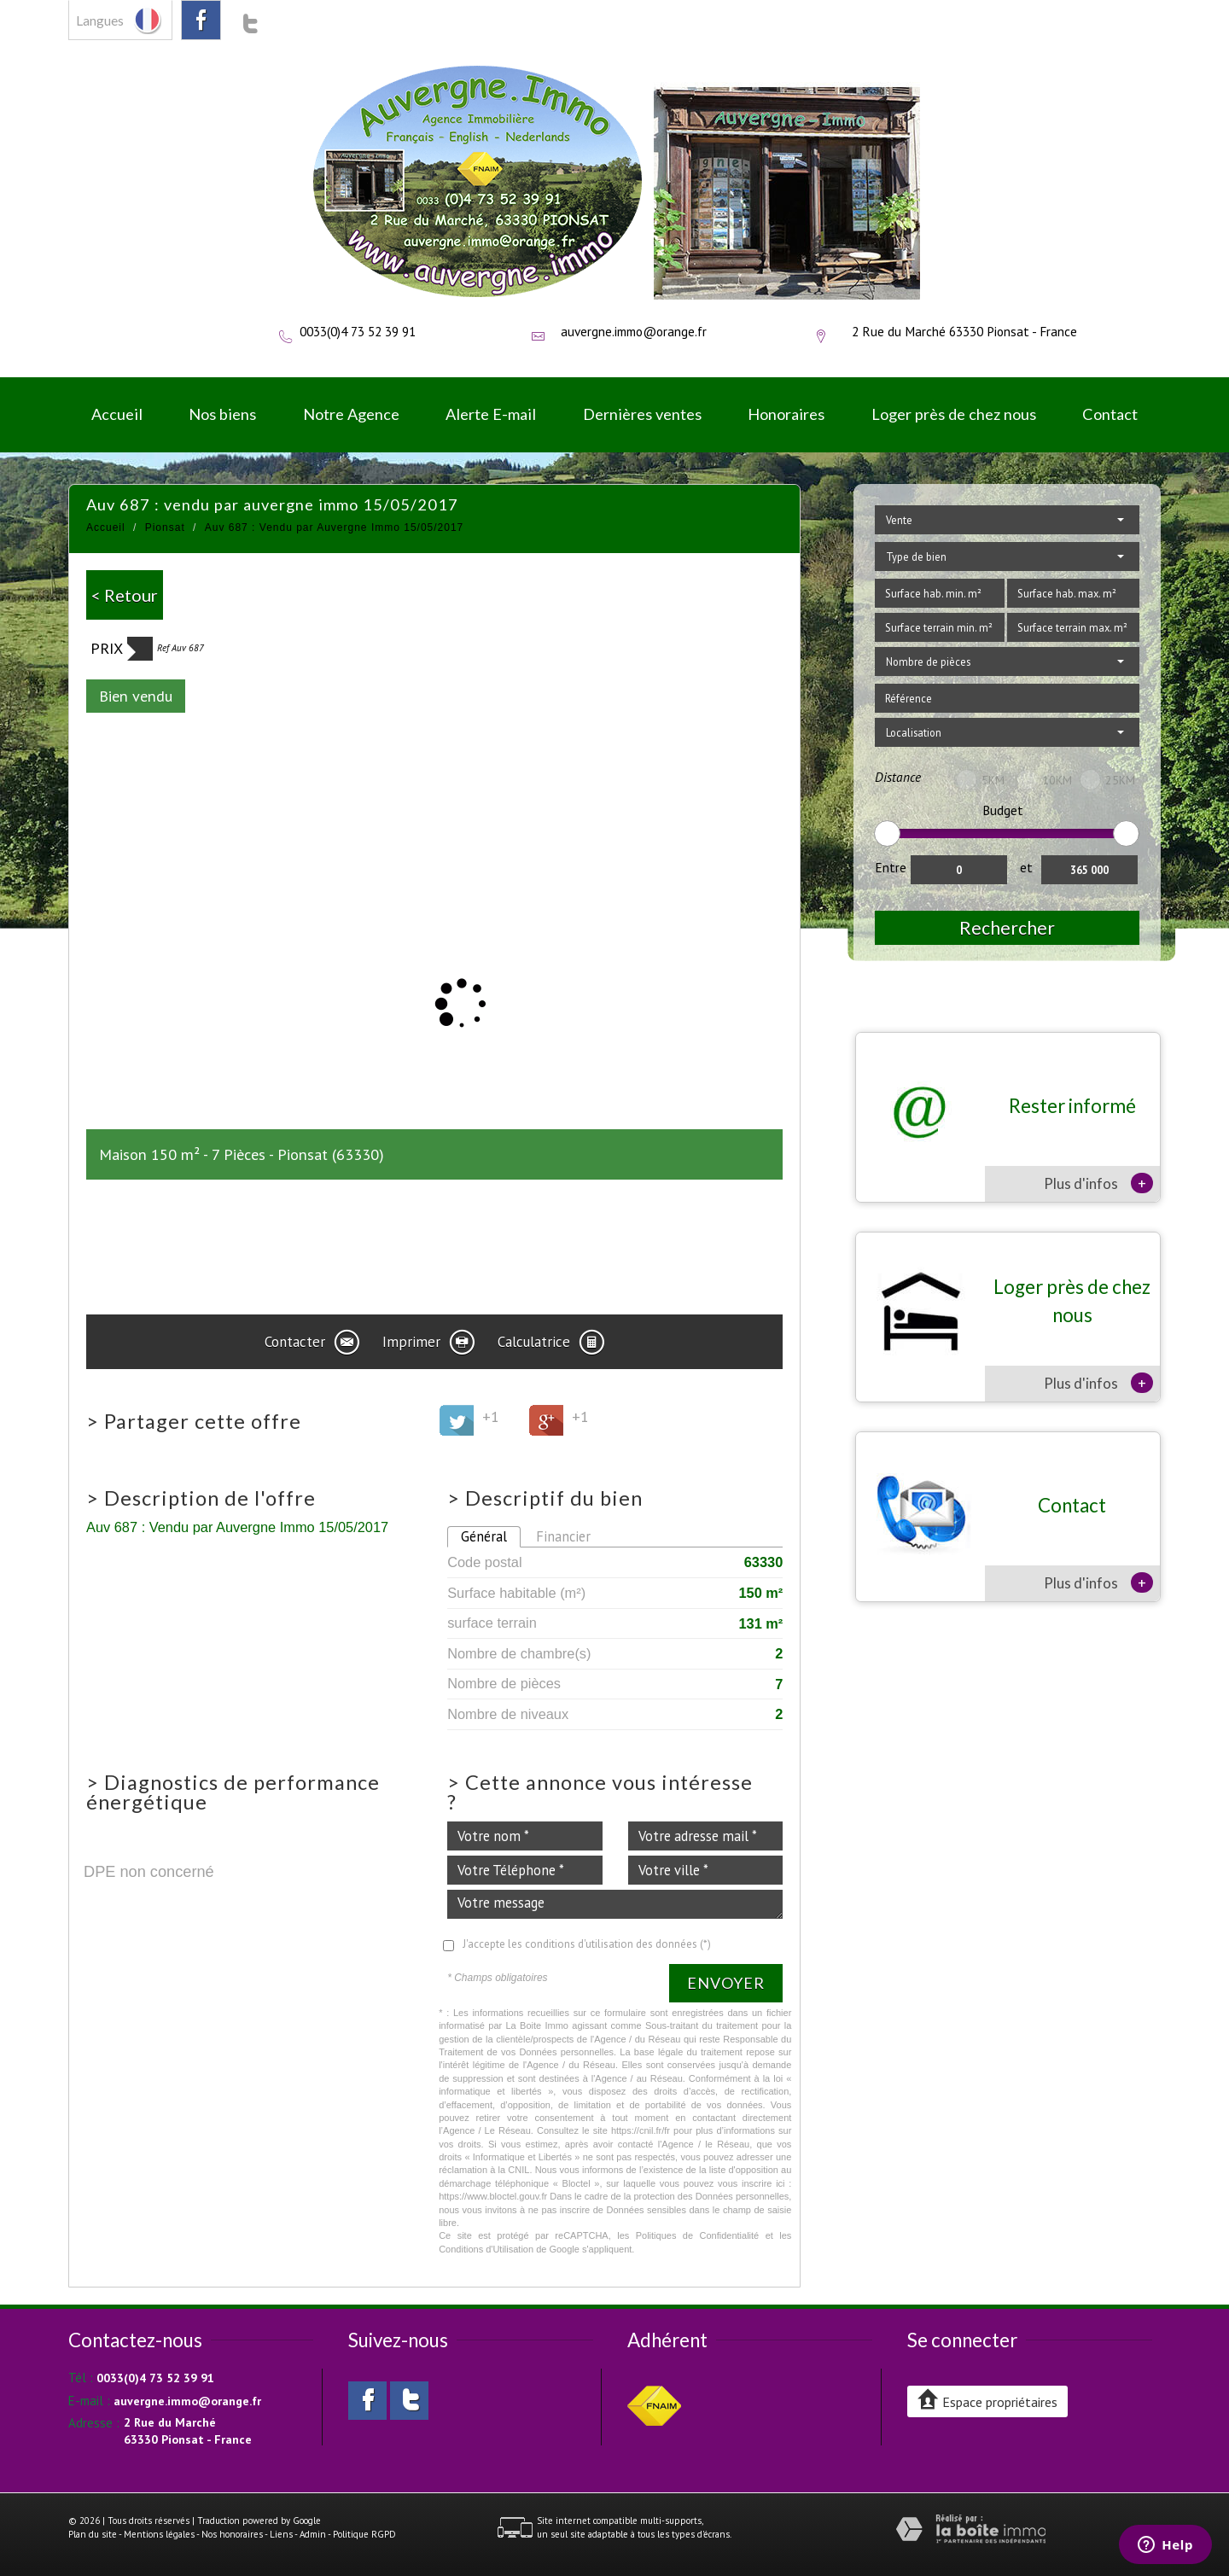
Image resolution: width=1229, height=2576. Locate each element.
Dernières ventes (642, 414)
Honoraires (786, 414)
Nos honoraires (232, 2534)
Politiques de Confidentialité (698, 2235)
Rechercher (1007, 927)
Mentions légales (159, 2534)
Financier (563, 1536)
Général (484, 1536)
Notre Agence (351, 414)
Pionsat (165, 527)
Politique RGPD (364, 2534)
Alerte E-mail (491, 414)
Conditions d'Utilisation (486, 2249)
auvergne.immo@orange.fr (634, 331)
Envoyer (726, 1982)
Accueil (117, 414)
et (1026, 867)
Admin (313, 2534)
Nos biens (222, 414)
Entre (890, 867)
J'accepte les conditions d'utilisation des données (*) (587, 1944)
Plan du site (92, 2534)
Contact (1110, 414)
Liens (281, 2534)
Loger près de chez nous (953, 414)
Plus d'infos (1098, 1183)
